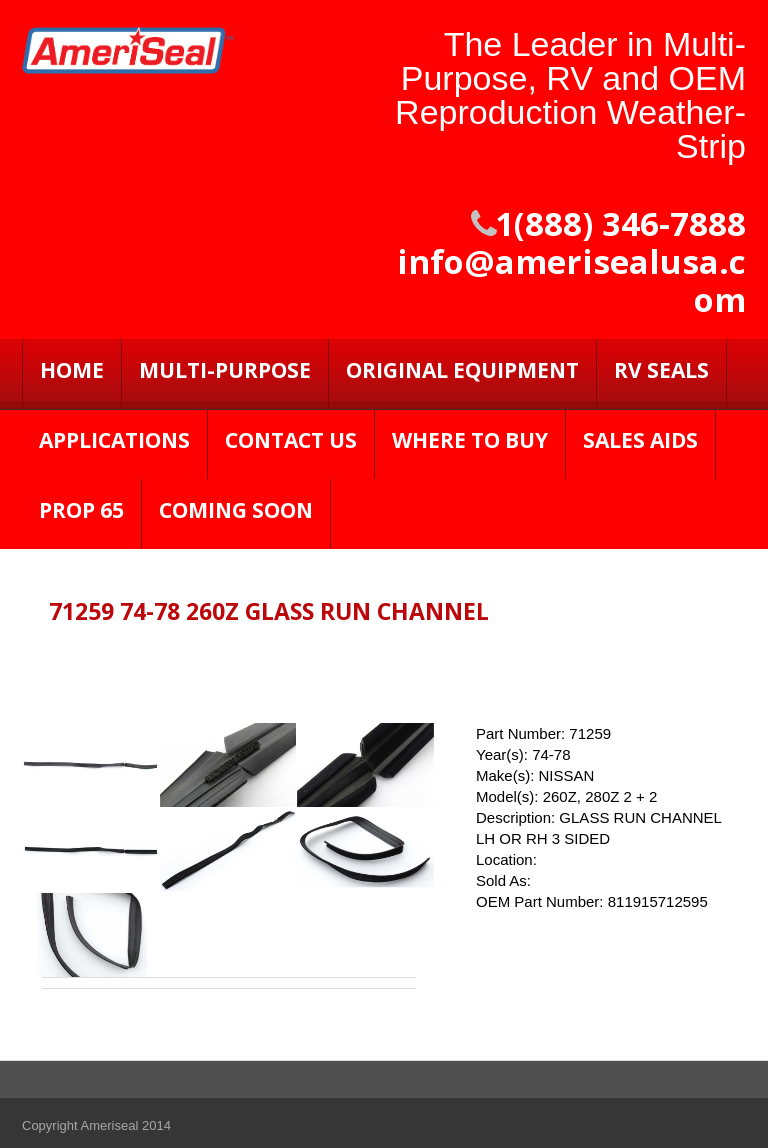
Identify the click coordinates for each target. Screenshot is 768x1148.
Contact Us (291, 440)
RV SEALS (661, 370)
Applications (114, 440)
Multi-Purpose (225, 370)
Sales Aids (640, 440)
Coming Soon (236, 510)
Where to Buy (470, 440)
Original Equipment (462, 370)
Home (72, 370)
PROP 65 (81, 510)
